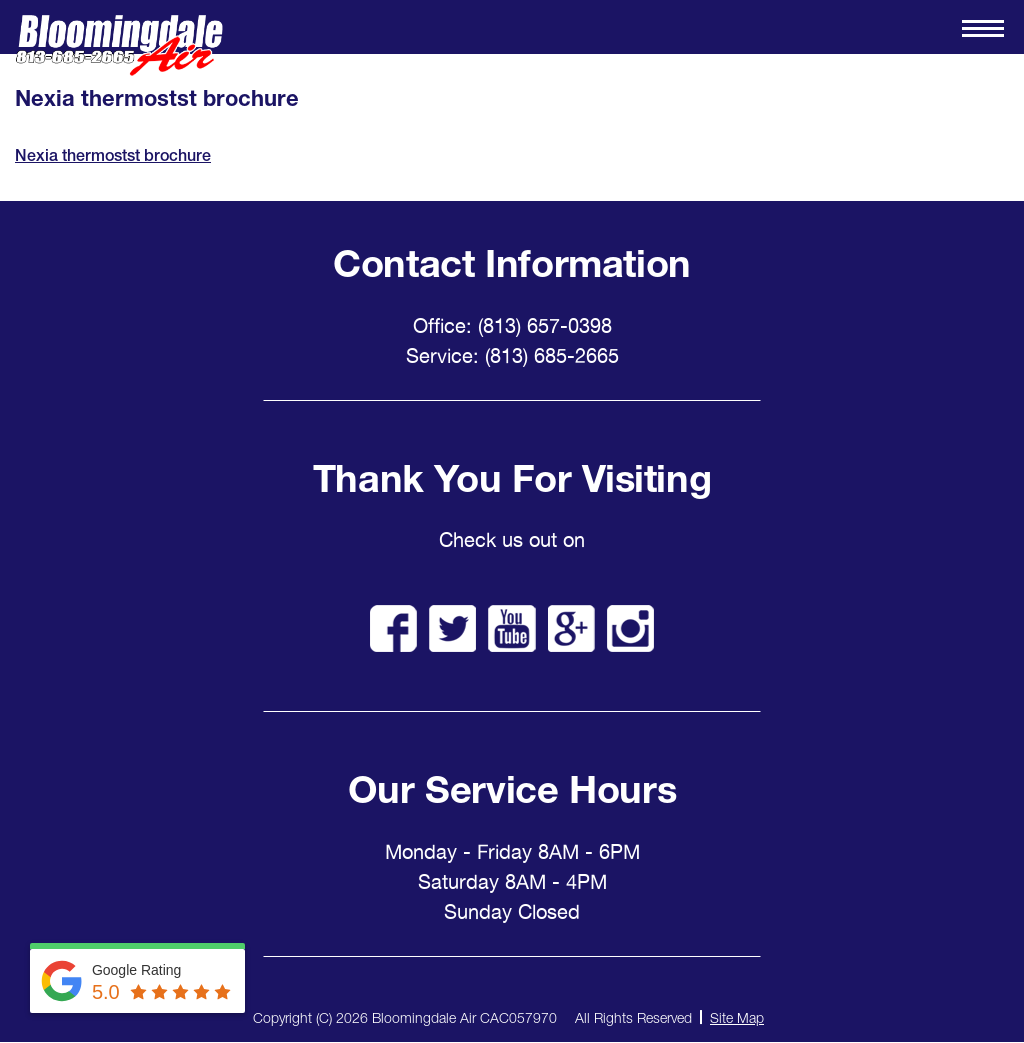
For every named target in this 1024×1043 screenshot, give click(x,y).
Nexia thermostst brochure (113, 155)
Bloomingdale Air (119, 45)
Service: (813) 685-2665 (512, 356)
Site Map (737, 1017)
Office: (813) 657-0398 (512, 326)
